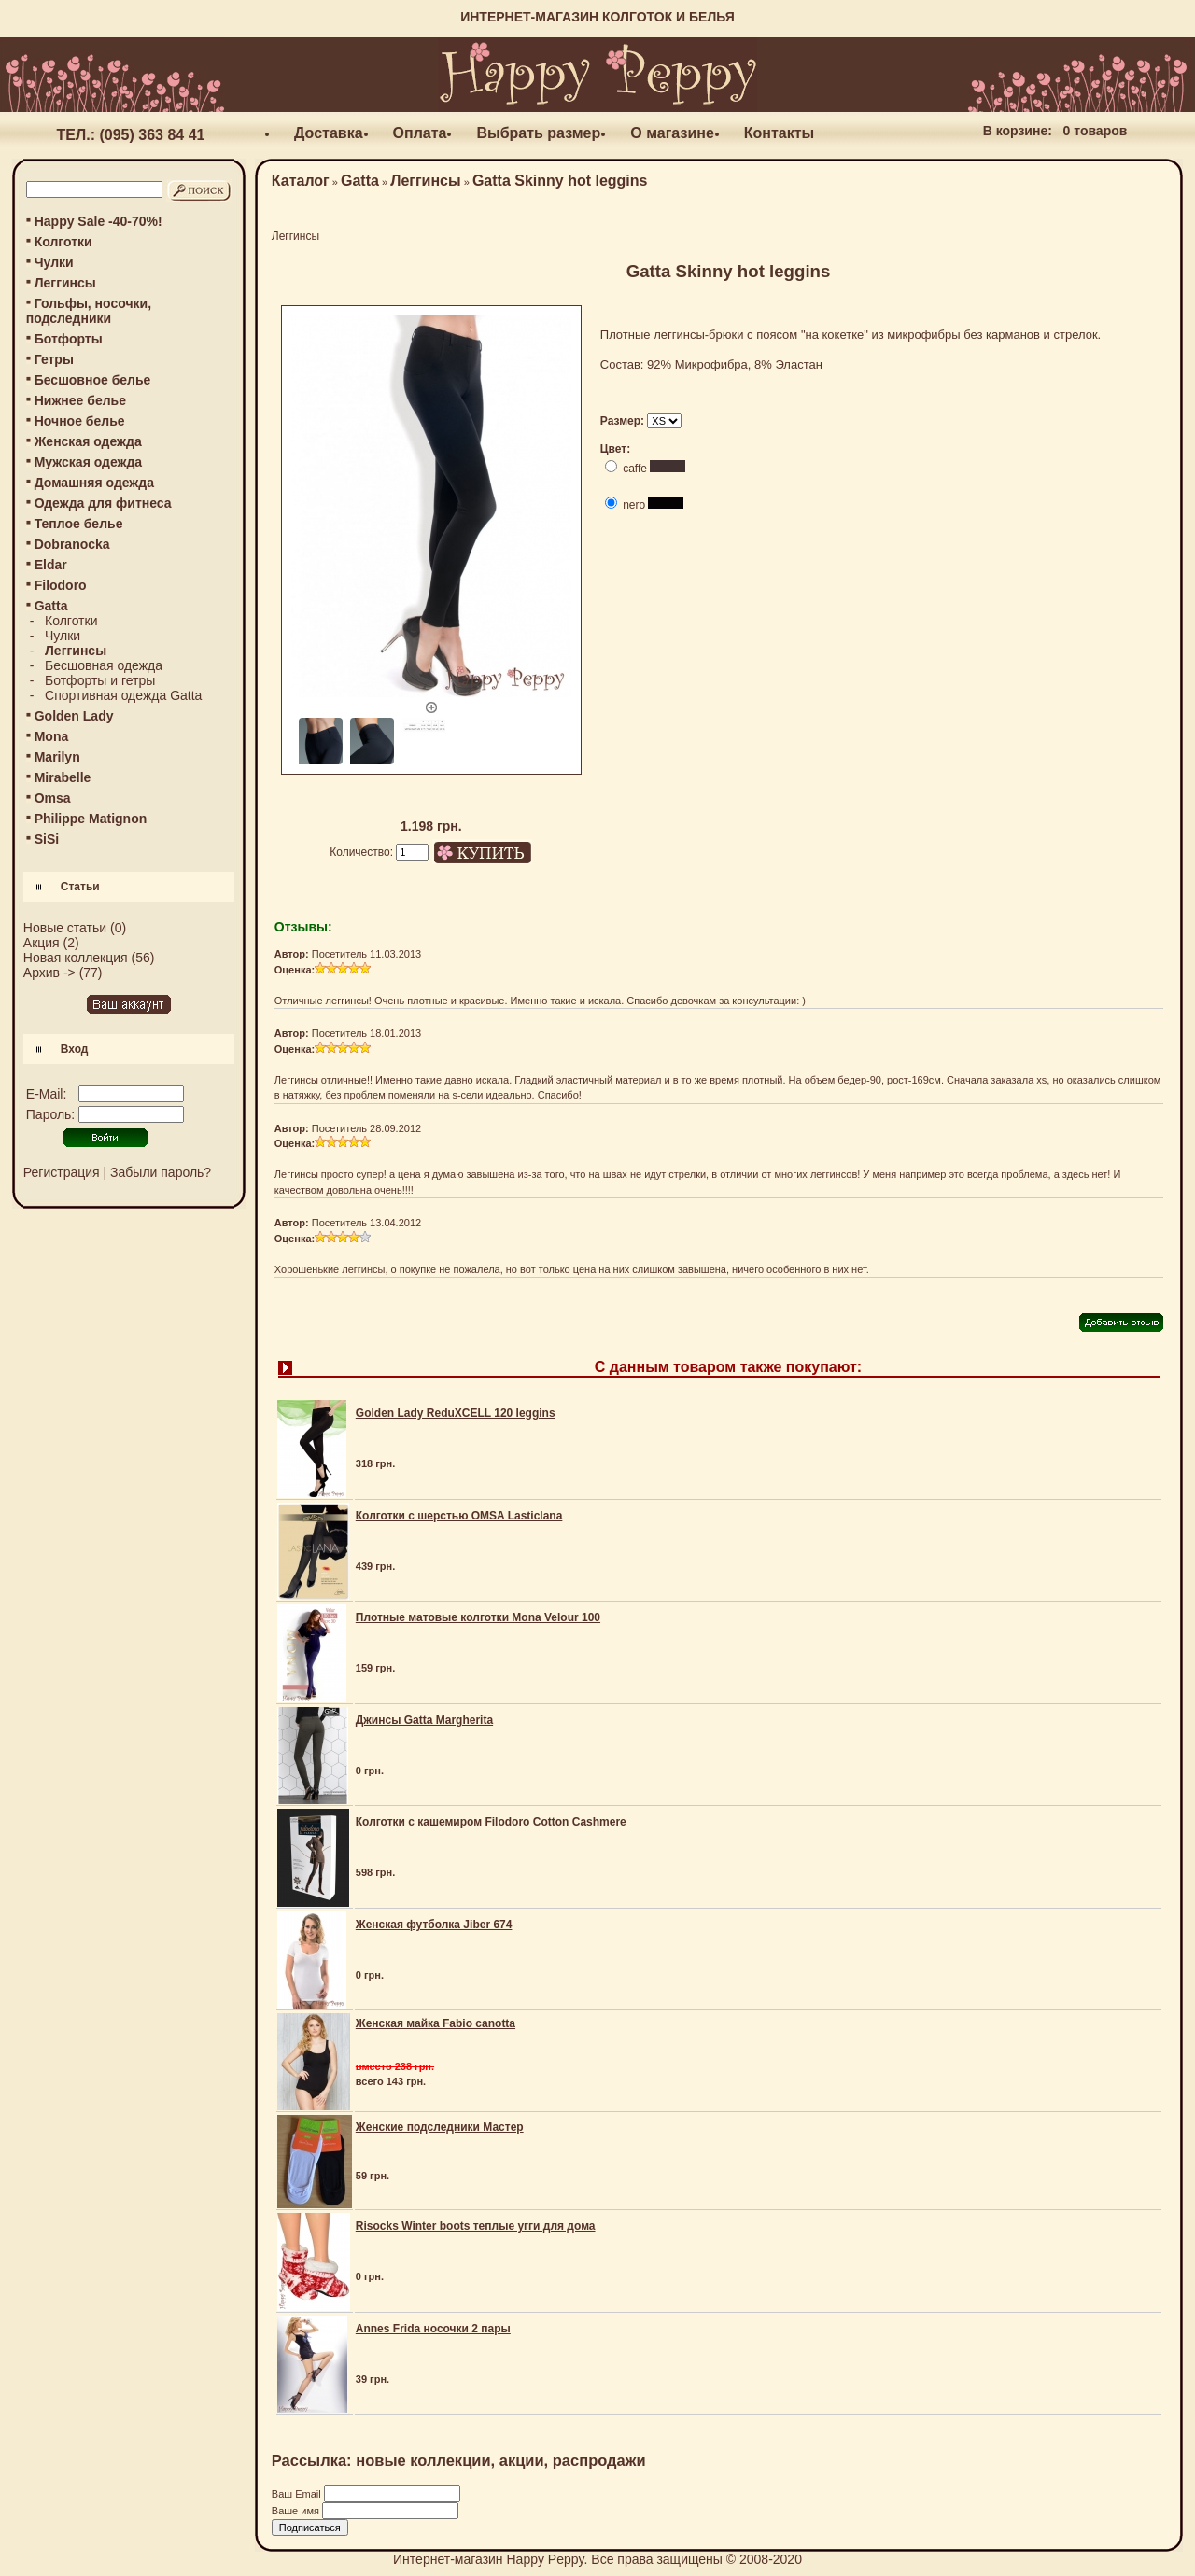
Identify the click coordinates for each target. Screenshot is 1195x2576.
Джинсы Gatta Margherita (424, 1720)
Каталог (301, 181)
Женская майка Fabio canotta (435, 2023)
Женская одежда (88, 441)
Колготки (63, 241)
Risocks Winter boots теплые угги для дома (476, 2226)
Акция (41, 942)
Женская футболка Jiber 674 (434, 1924)
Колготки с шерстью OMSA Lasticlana (459, 1515)
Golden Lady (74, 715)
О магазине (672, 133)
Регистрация (61, 1172)
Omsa (53, 798)
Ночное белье (80, 420)
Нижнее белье (80, 400)
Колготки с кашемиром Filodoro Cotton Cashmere (491, 1821)
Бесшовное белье (93, 379)
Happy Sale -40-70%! (98, 221)
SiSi (47, 839)
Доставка (328, 133)
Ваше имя (297, 2510)
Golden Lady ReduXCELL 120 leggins (455, 1413)
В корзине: (1017, 130)
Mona (52, 736)
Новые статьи (64, 927)
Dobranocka (72, 544)
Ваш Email (298, 2493)
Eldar (51, 564)
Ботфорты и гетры (100, 680)
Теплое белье (79, 523)
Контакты (779, 133)
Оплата (420, 133)
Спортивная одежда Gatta (123, 695)
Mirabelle (63, 777)
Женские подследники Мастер (440, 2127)
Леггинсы (65, 282)
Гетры (54, 359)
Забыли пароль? (160, 1172)
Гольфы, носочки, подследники (88, 311)
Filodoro (61, 585)
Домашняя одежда (94, 482)
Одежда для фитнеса (103, 503)
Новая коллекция (75, 957)
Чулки (54, 262)
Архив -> (49, 972)
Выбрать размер (538, 133)
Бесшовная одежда (103, 665)
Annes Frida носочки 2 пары (433, 2328)
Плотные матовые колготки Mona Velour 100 (478, 1617)
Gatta (360, 181)
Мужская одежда (88, 462)
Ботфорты (69, 338)
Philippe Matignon (91, 818)
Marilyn (57, 756)
